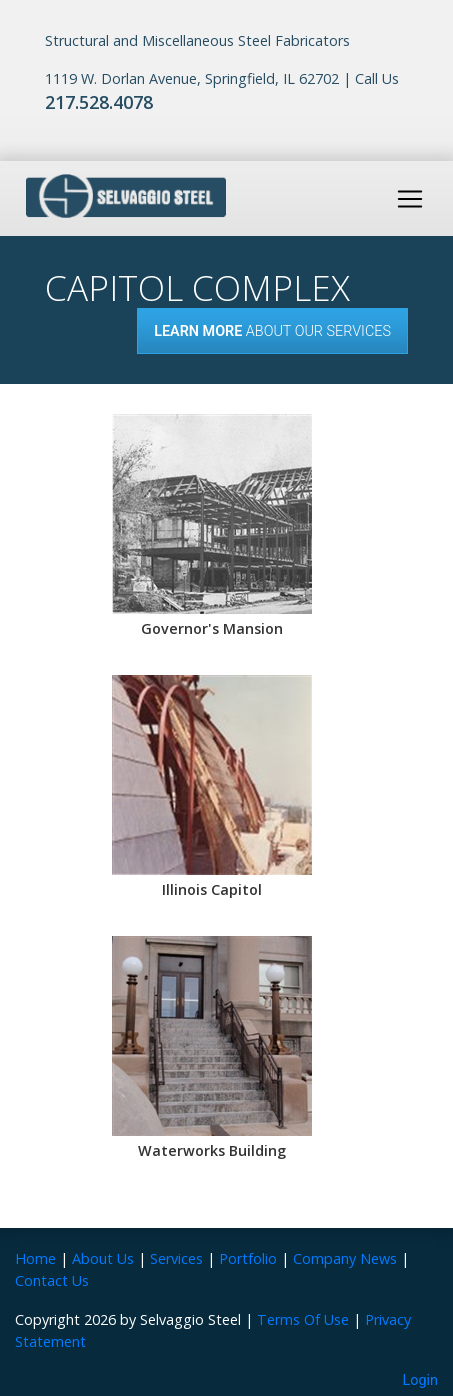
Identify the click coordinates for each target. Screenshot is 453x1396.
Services (176, 1258)
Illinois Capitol (212, 889)
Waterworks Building (212, 1150)
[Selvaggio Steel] (126, 197)
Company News (345, 1258)
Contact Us (52, 1280)
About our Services (272, 331)
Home (35, 1258)
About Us (103, 1258)
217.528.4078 (99, 102)
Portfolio (248, 1258)
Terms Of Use (303, 1319)
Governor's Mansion (212, 628)
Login (421, 1380)
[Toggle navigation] (410, 199)
